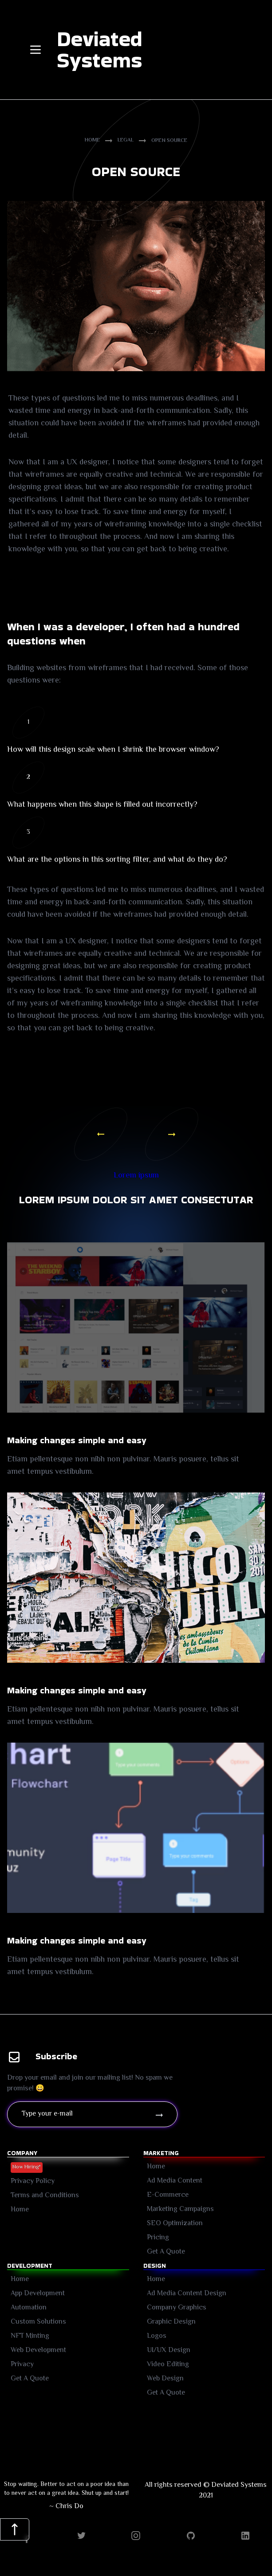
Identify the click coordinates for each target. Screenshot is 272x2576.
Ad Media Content (174, 2181)
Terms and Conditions (45, 2195)
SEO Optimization (175, 2223)
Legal (126, 140)
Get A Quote (30, 2378)
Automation (29, 2307)
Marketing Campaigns (180, 2209)
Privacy (22, 2364)
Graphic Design (171, 2322)
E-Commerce (168, 2195)
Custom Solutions (38, 2322)
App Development (38, 2293)
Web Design (165, 2378)
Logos (156, 2336)
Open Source (169, 141)
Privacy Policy (33, 2181)
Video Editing (168, 2364)
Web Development (38, 2350)
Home (92, 140)
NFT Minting (30, 2336)
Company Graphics (176, 2307)
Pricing (158, 2237)
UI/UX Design (168, 2350)
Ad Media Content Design (186, 2293)
